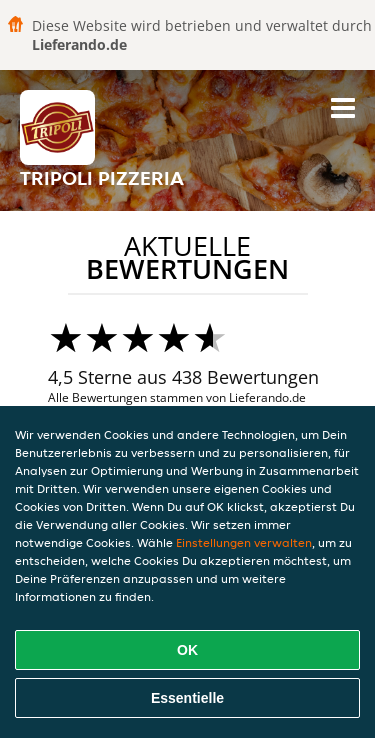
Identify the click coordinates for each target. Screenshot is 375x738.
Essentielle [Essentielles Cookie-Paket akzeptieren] (187, 698)
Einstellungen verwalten (244, 542)
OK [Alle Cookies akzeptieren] (187, 650)
